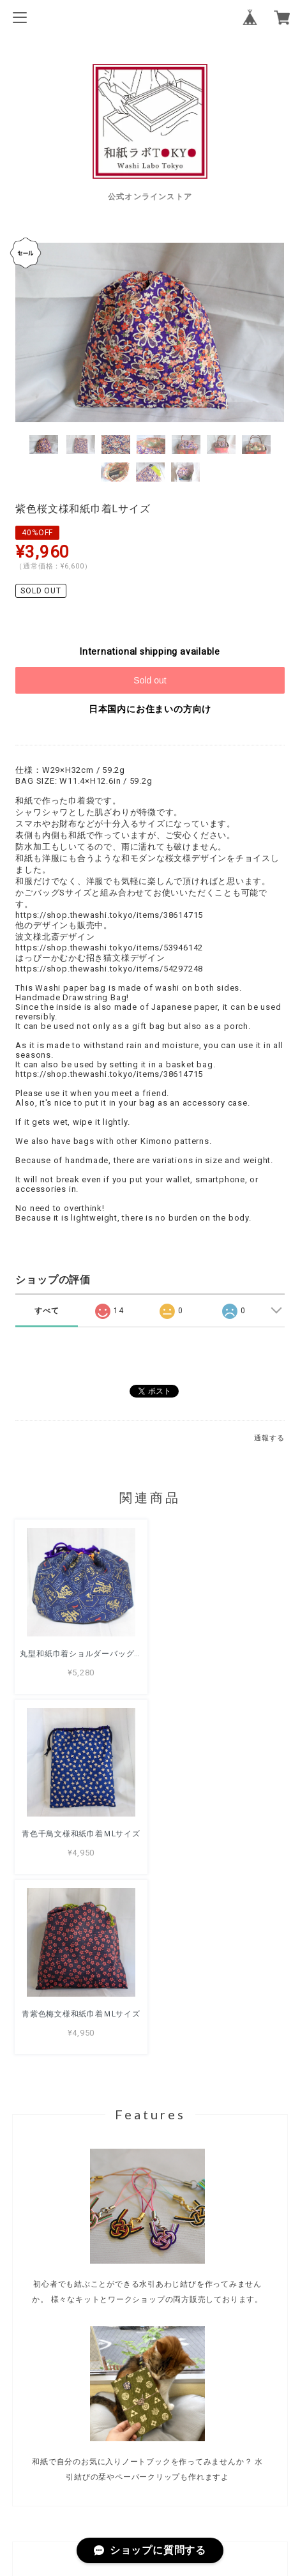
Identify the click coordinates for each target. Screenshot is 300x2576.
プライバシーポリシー (150, 2476)
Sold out (149, 680)
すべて (46, 1310)
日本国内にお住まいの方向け (150, 709)
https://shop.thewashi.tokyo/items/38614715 (109, 915)
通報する (269, 1438)
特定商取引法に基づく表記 (150, 2493)
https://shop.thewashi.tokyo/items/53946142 (109, 947)
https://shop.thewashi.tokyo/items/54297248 (109, 968)
